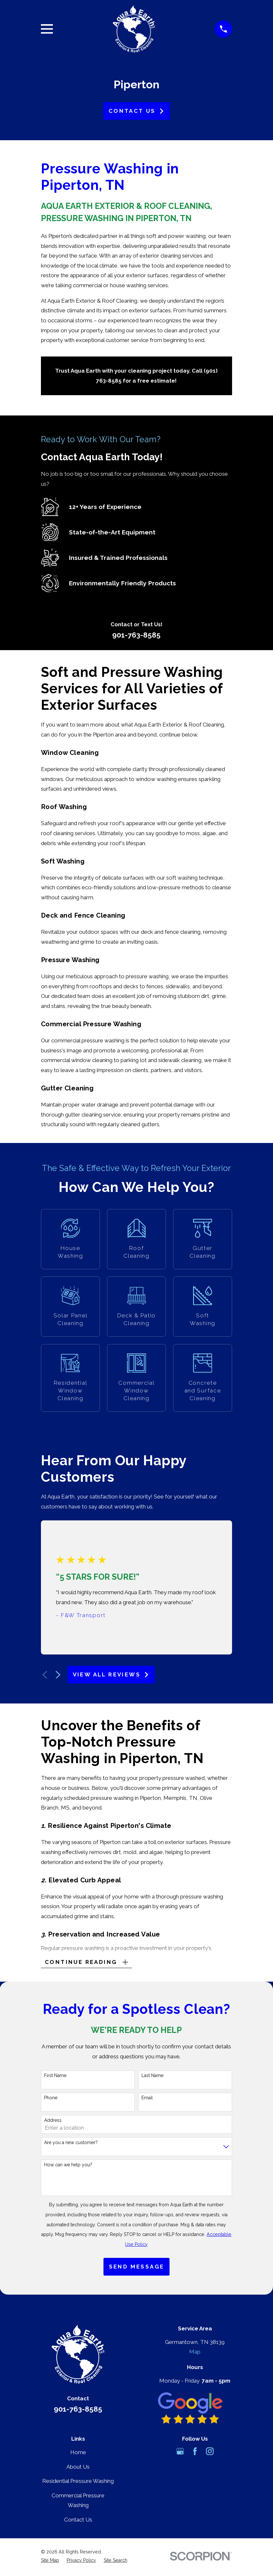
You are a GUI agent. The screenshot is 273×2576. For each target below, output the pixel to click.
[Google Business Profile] (180, 2452)
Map (194, 2353)
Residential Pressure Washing (78, 2482)
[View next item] (58, 1675)
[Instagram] (210, 2452)
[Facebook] (195, 2452)
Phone (50, 2099)
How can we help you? (68, 2166)
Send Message (136, 2268)
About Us (78, 2468)
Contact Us (136, 111)
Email (147, 2099)
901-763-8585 (136, 635)
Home (78, 2453)
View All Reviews (111, 1674)
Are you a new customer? (71, 2143)
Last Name (152, 2077)
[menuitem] (50, 2562)
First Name (55, 2077)
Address (53, 2121)
